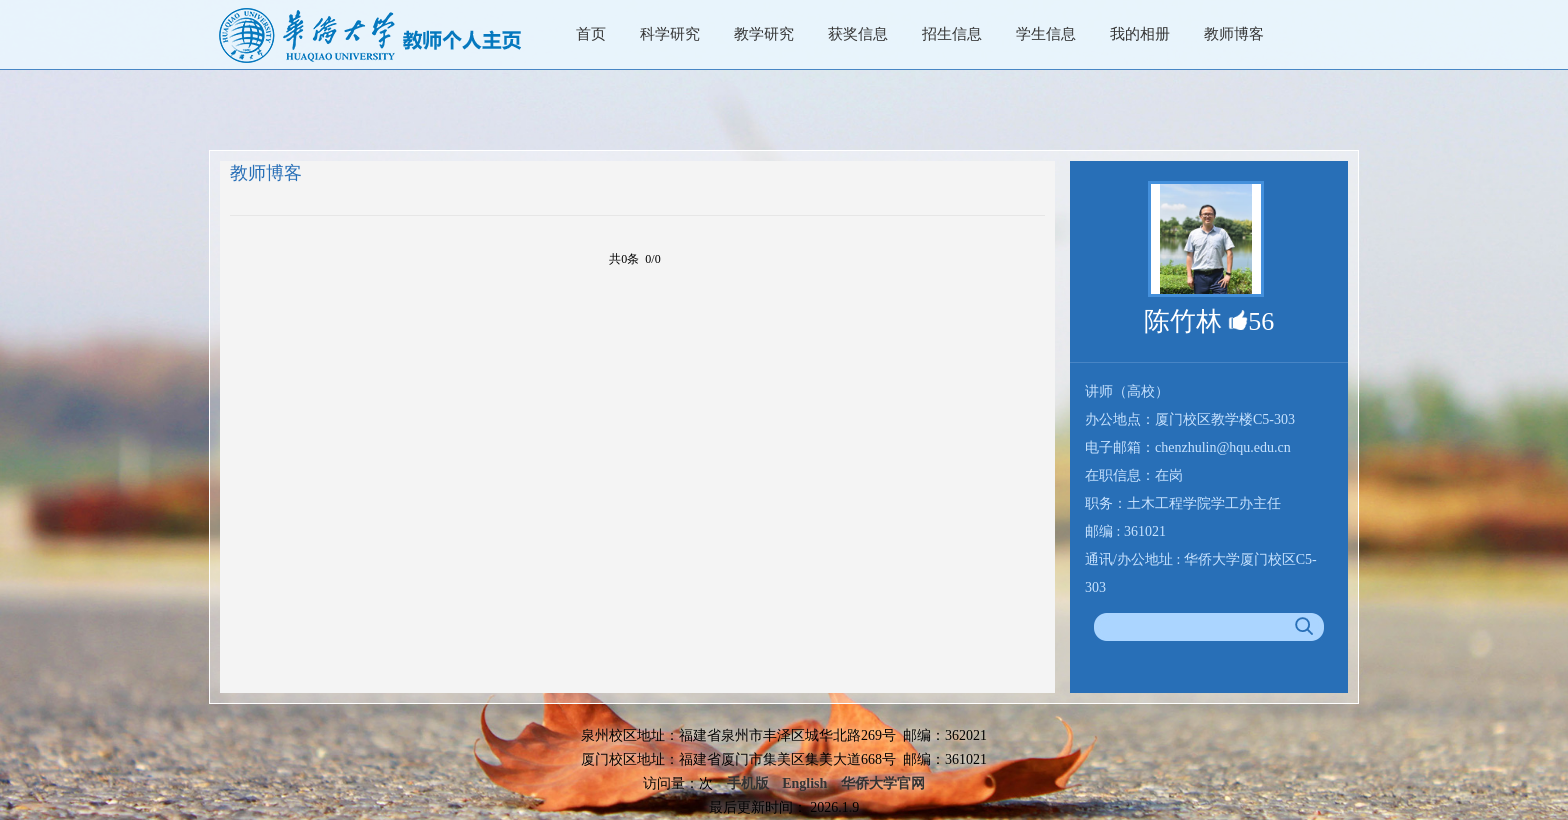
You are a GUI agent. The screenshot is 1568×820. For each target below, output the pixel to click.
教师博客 (1234, 34)
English (804, 783)
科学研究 (670, 34)
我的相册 (1140, 34)
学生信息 (1046, 34)
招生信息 (952, 34)
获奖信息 (858, 34)
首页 (591, 34)
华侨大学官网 (883, 783)
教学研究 (764, 34)
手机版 (748, 783)
